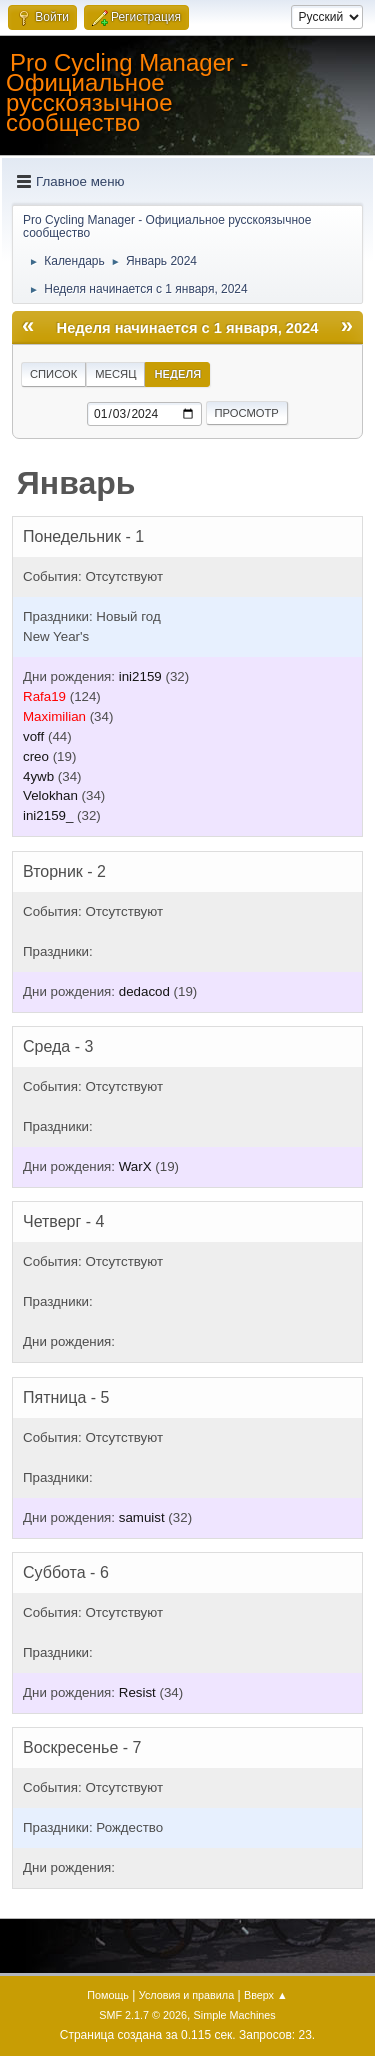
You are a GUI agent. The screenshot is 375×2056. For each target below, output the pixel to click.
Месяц (115, 374)
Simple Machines (235, 2015)
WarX (135, 1166)
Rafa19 (44, 696)
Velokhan (50, 795)
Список (53, 374)
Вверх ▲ (266, 1995)
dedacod (144, 991)
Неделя (177, 374)
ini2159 (140, 676)
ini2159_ (48, 815)
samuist (142, 1517)
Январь (76, 483)
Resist (137, 1692)
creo (36, 756)
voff (33, 736)
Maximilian (54, 716)
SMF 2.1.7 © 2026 (143, 2015)
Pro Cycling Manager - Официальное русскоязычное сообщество (127, 92)
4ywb (38, 776)
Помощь (108, 1995)
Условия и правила (186, 1995)
